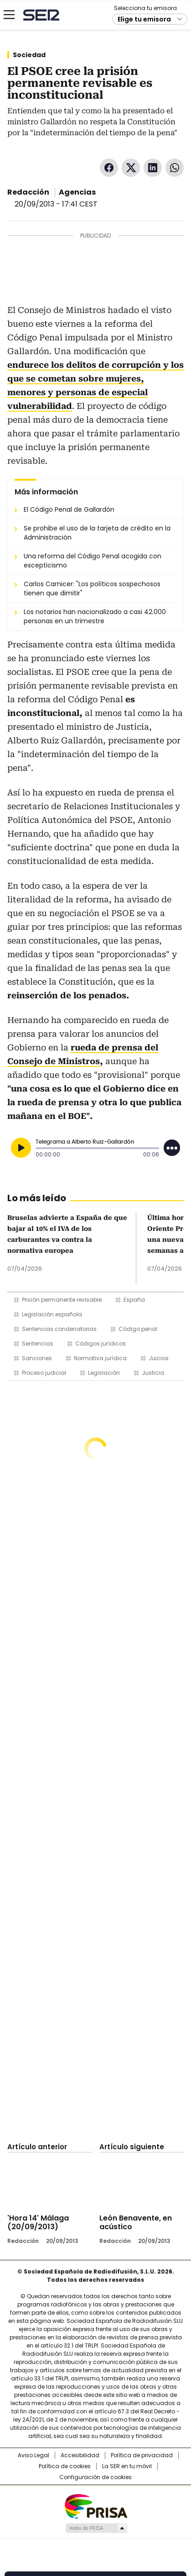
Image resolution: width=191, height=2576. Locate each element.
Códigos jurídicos (100, 1343)
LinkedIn (153, 168)
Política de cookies (65, 2466)
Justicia (153, 1373)
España (134, 1300)
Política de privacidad (142, 2455)
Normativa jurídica (100, 1358)
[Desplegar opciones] (172, 1148)
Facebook (109, 168)
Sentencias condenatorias (59, 1329)
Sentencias (37, 1343)
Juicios (159, 1358)
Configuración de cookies (95, 2477)
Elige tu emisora (144, 19)
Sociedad (29, 54)
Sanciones (37, 1358)
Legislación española (52, 1314)
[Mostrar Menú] (9, 14)
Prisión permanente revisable (62, 1300)
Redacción (28, 192)
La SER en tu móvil (127, 2466)
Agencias (77, 192)
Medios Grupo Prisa (96, 2528)
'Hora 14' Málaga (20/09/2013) (38, 2222)
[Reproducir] (21, 1148)
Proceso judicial (44, 1373)
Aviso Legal (33, 2455)
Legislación (104, 1373)
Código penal (138, 1329)
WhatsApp (174, 168)
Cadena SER (41, 15)
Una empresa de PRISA (96, 2506)
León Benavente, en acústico (135, 2222)
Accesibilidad (80, 2455)
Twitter (131, 168)
